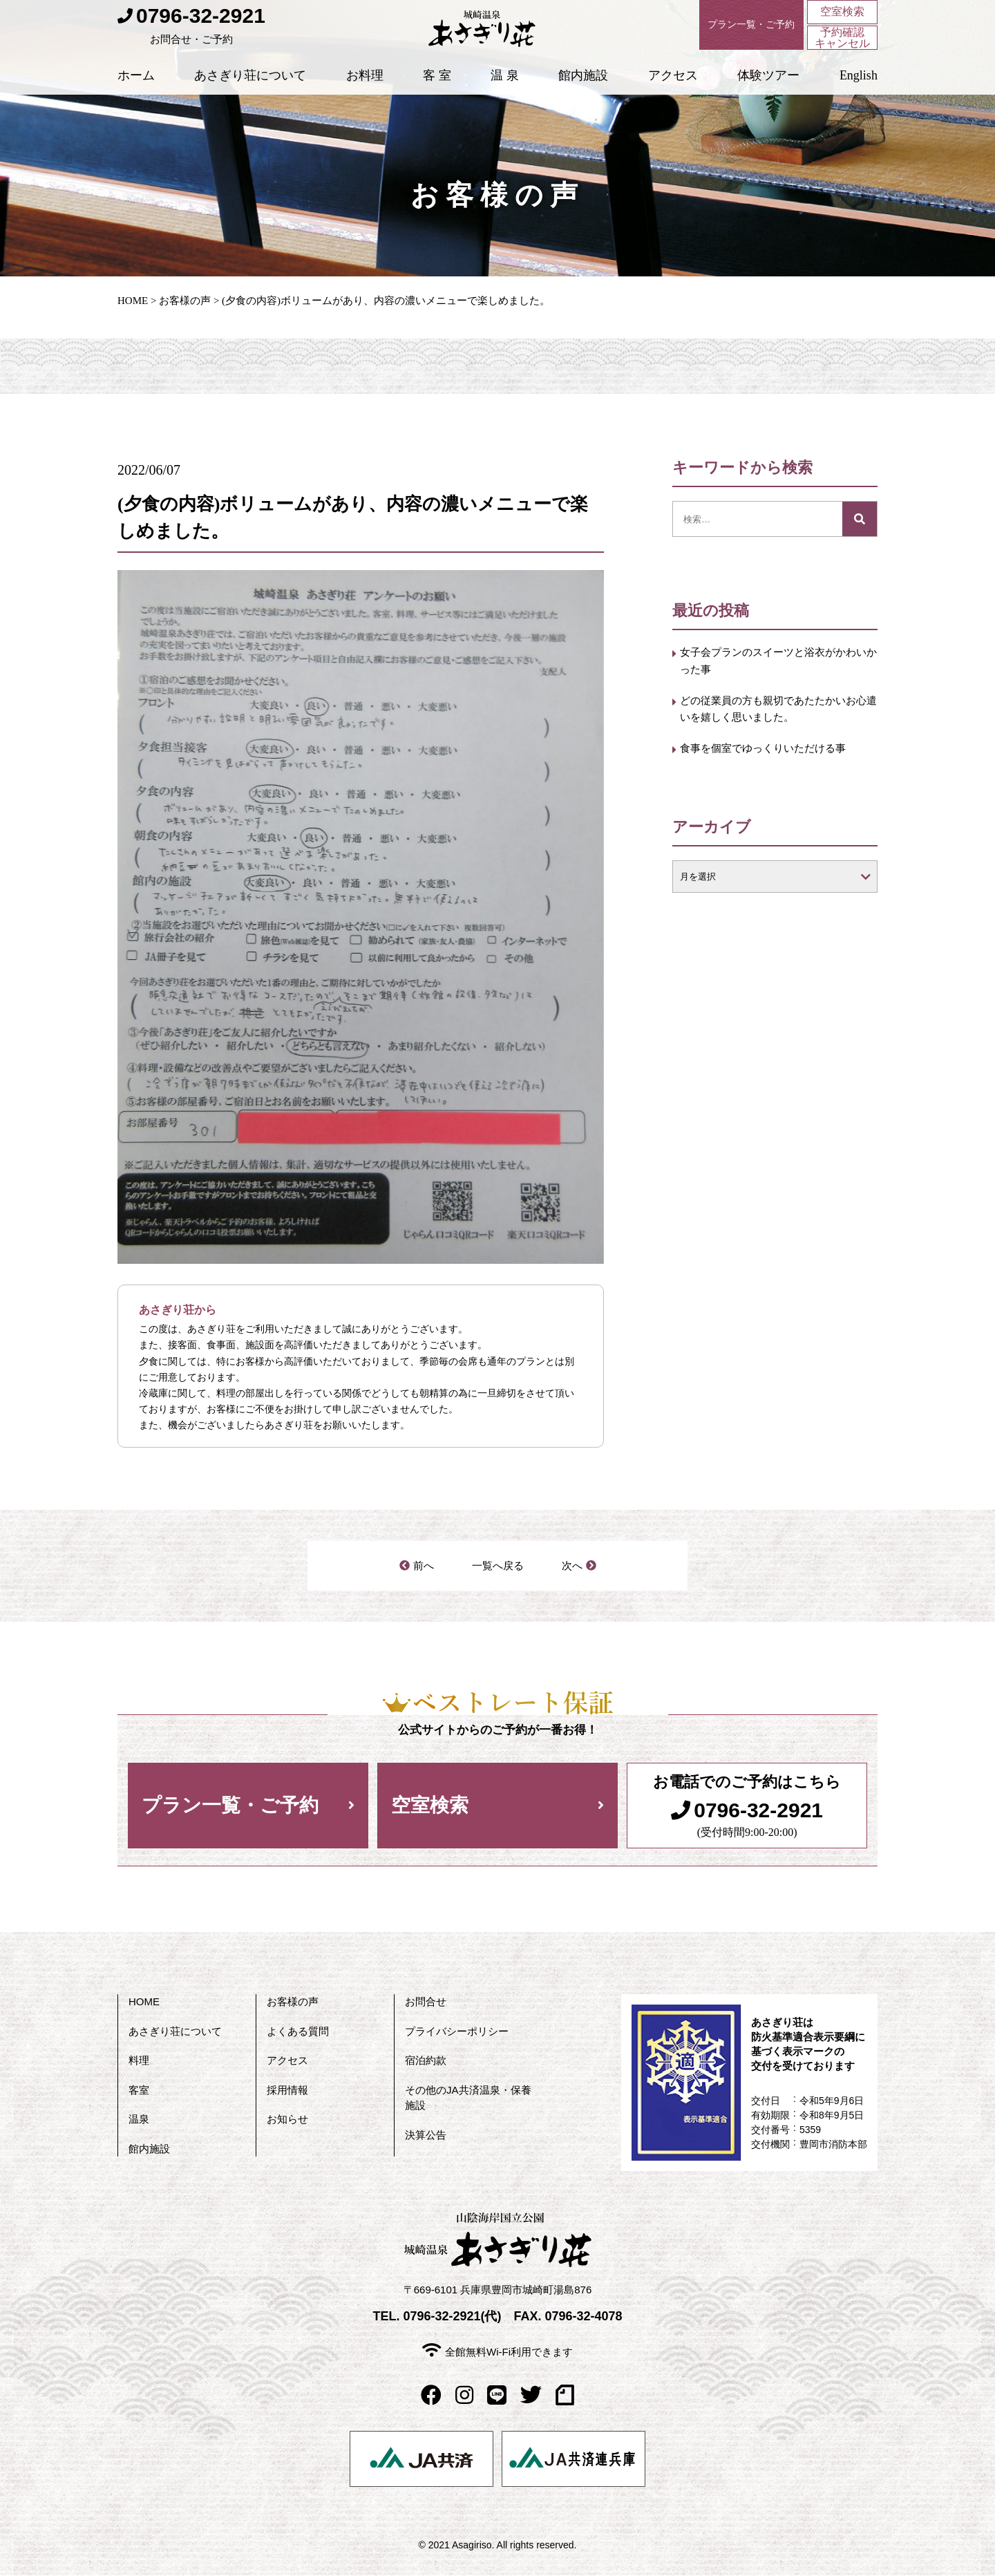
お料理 (364, 96)
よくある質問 (298, 2032)
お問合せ (425, 2003)
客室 (139, 2090)
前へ (424, 1566)
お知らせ (287, 2120)
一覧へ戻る (497, 1566)
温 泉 (505, 96)
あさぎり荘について (250, 96)
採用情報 (287, 2090)
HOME (132, 300)
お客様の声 (185, 300)
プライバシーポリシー (457, 2032)
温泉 (139, 2120)
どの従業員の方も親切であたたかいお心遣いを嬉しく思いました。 (773, 718)
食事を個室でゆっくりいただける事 (773, 771)
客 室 (437, 96)
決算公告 (425, 2135)
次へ (571, 1566)
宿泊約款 (425, 2061)
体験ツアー (768, 96)
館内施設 (583, 96)
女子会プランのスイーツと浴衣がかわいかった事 (773, 664)
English (859, 96)
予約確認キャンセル (842, 43)
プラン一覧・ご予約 (230, 1806)
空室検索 (842, 13)
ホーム (136, 96)
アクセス (673, 96)
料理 (139, 2061)
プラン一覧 (727, 28)
